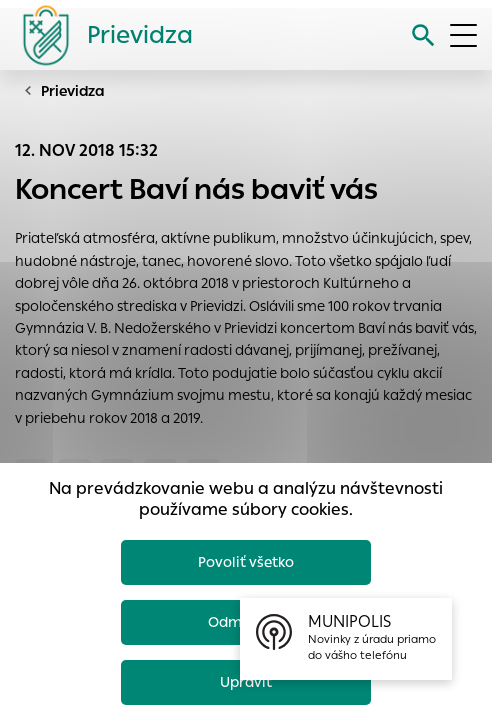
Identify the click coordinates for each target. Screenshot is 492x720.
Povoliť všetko (246, 562)
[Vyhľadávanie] (423, 35)
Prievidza (73, 91)
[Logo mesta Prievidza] (100, 35)
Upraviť (246, 682)
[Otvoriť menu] (463, 35)
